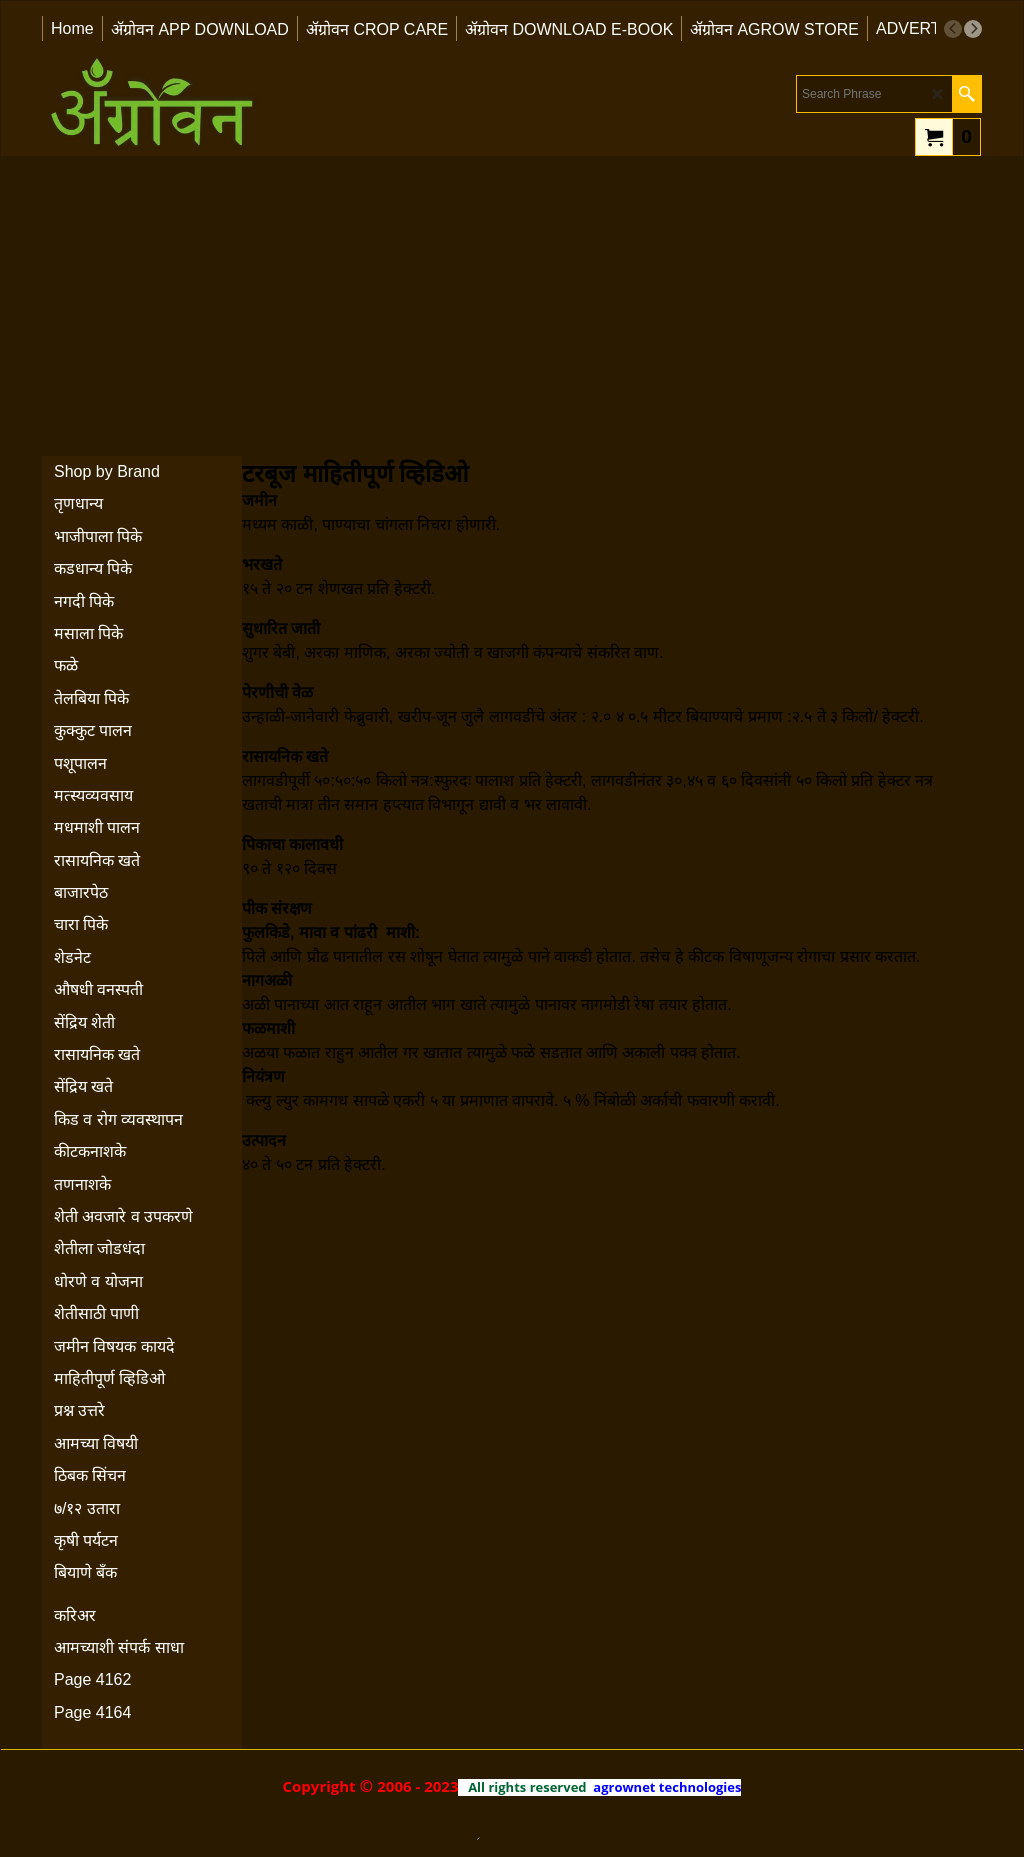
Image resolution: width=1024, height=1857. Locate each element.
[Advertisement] (512, 306)
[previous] (953, 29)
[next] (973, 29)
